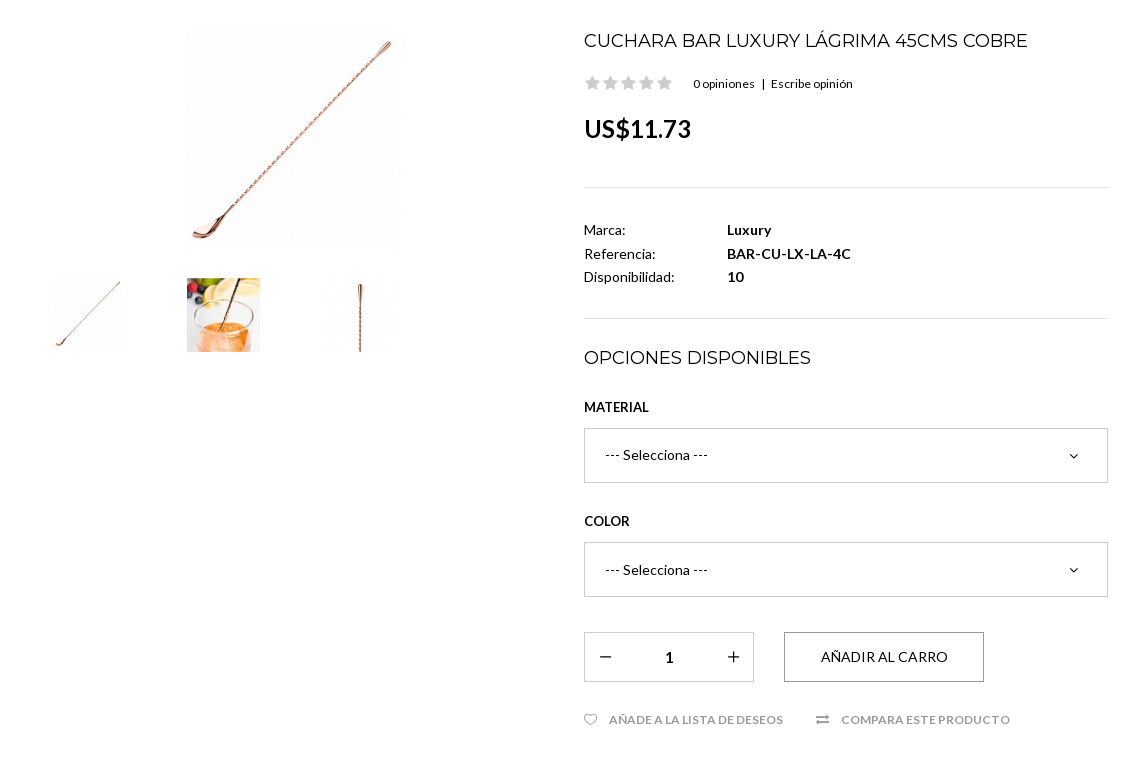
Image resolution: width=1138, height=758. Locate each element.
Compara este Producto (925, 719)
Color (607, 521)
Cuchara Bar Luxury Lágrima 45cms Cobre (806, 41)
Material (616, 407)
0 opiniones (724, 83)
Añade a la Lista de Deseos (696, 719)
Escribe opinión (812, 83)
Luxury (749, 229)
